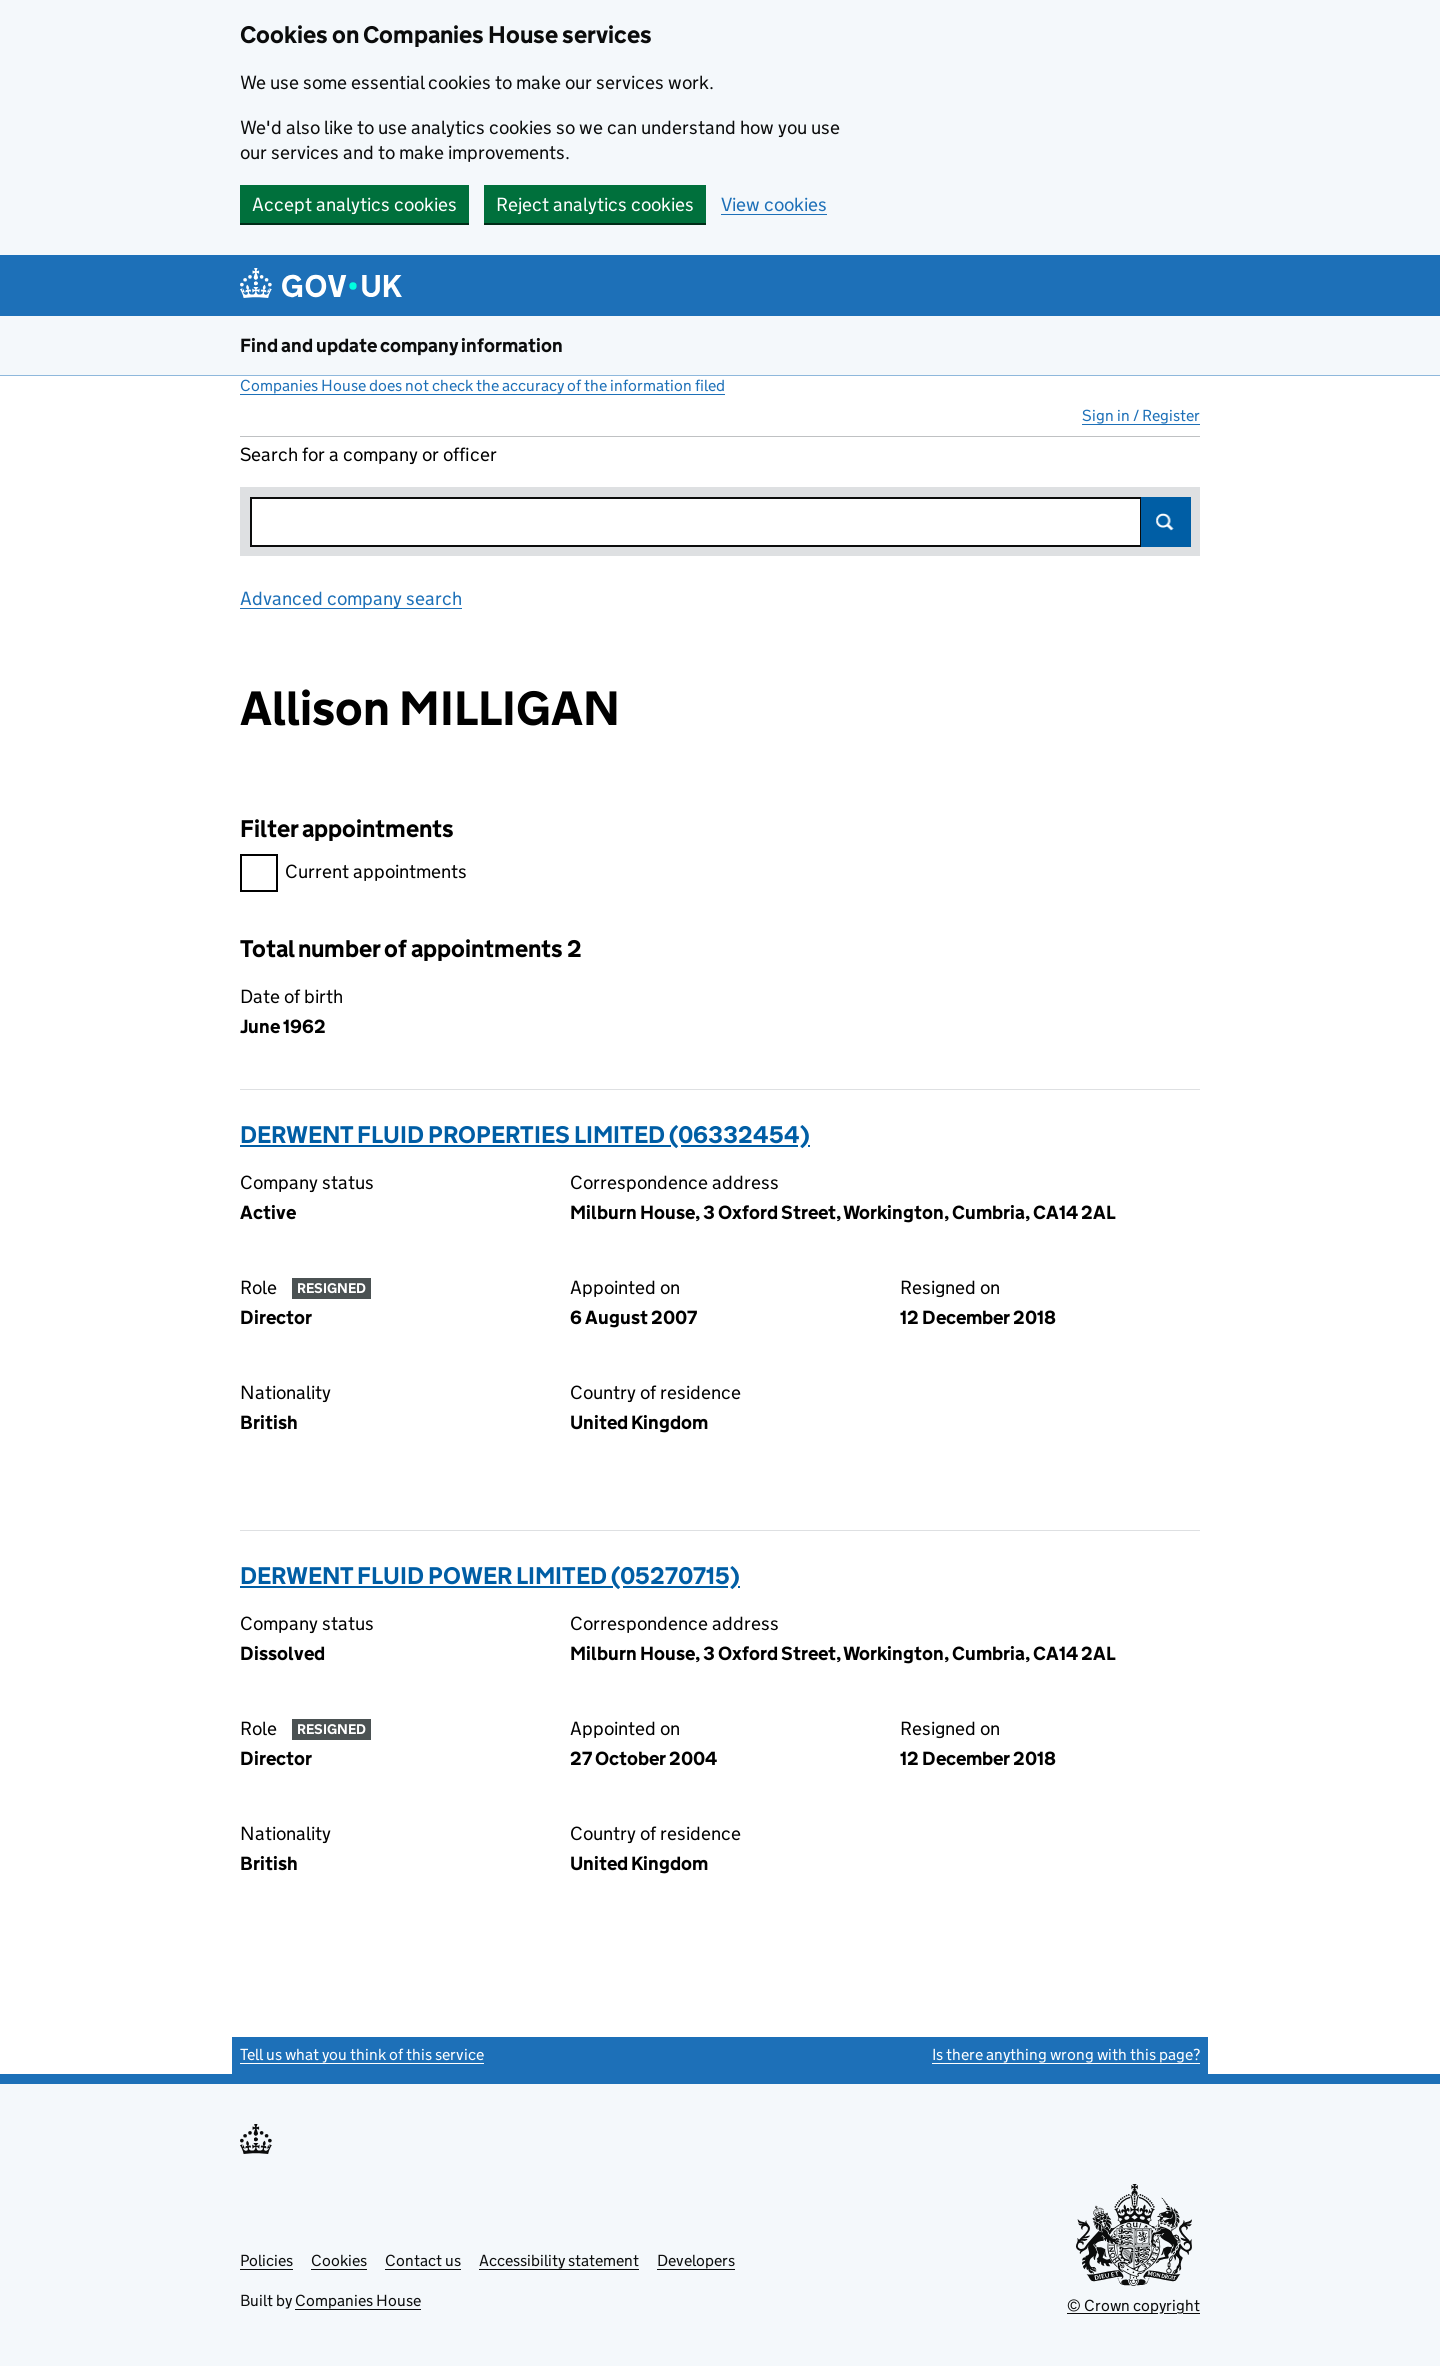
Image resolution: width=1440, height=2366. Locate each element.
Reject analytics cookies (595, 204)
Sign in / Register (1141, 415)
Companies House (358, 2300)
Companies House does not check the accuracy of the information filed (482, 385)
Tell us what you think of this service (362, 2054)
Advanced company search (351, 598)
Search (1166, 522)
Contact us (423, 2260)
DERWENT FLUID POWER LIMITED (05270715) (490, 1575)
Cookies (339, 2260)
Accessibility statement (559, 2260)
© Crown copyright (1133, 2305)
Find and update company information (401, 345)
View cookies (774, 204)
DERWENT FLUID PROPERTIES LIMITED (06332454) (525, 1134)
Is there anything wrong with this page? (1066, 2054)
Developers (696, 2260)
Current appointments (353, 874)
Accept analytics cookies (354, 204)
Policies (266, 2260)
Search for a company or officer (368, 454)
